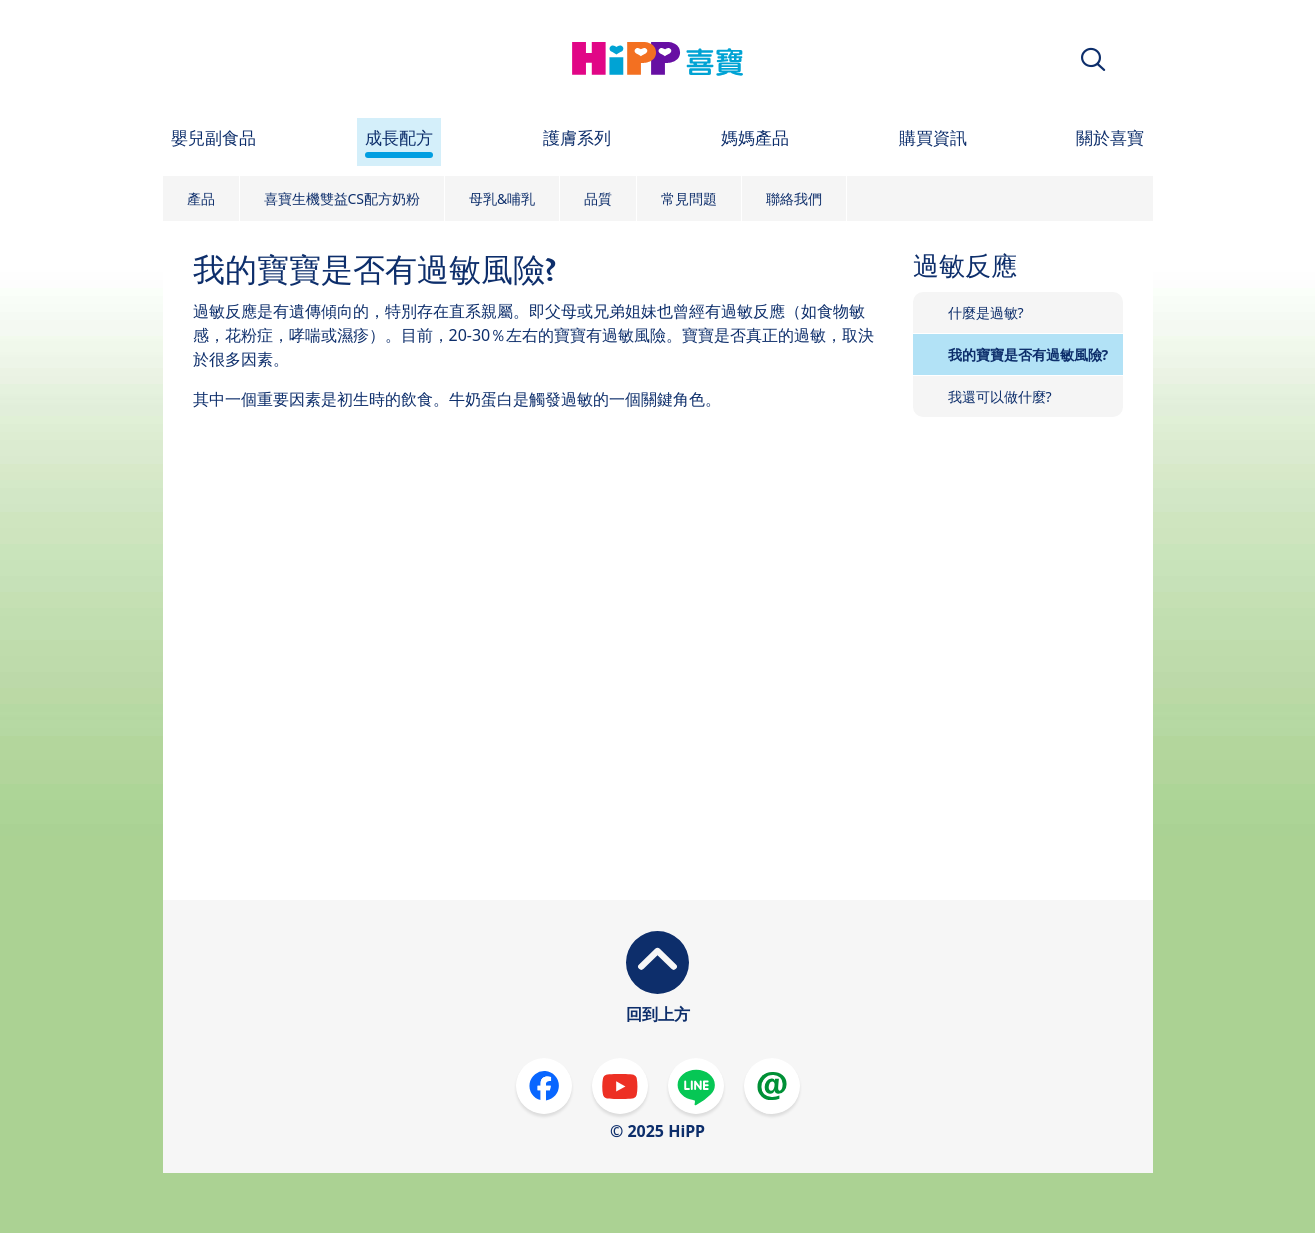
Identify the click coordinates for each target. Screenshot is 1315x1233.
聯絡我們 (794, 198)
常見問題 (689, 198)
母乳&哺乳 (502, 198)
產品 (201, 198)
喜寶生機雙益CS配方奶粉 (342, 198)
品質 (598, 198)
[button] (1093, 59)
